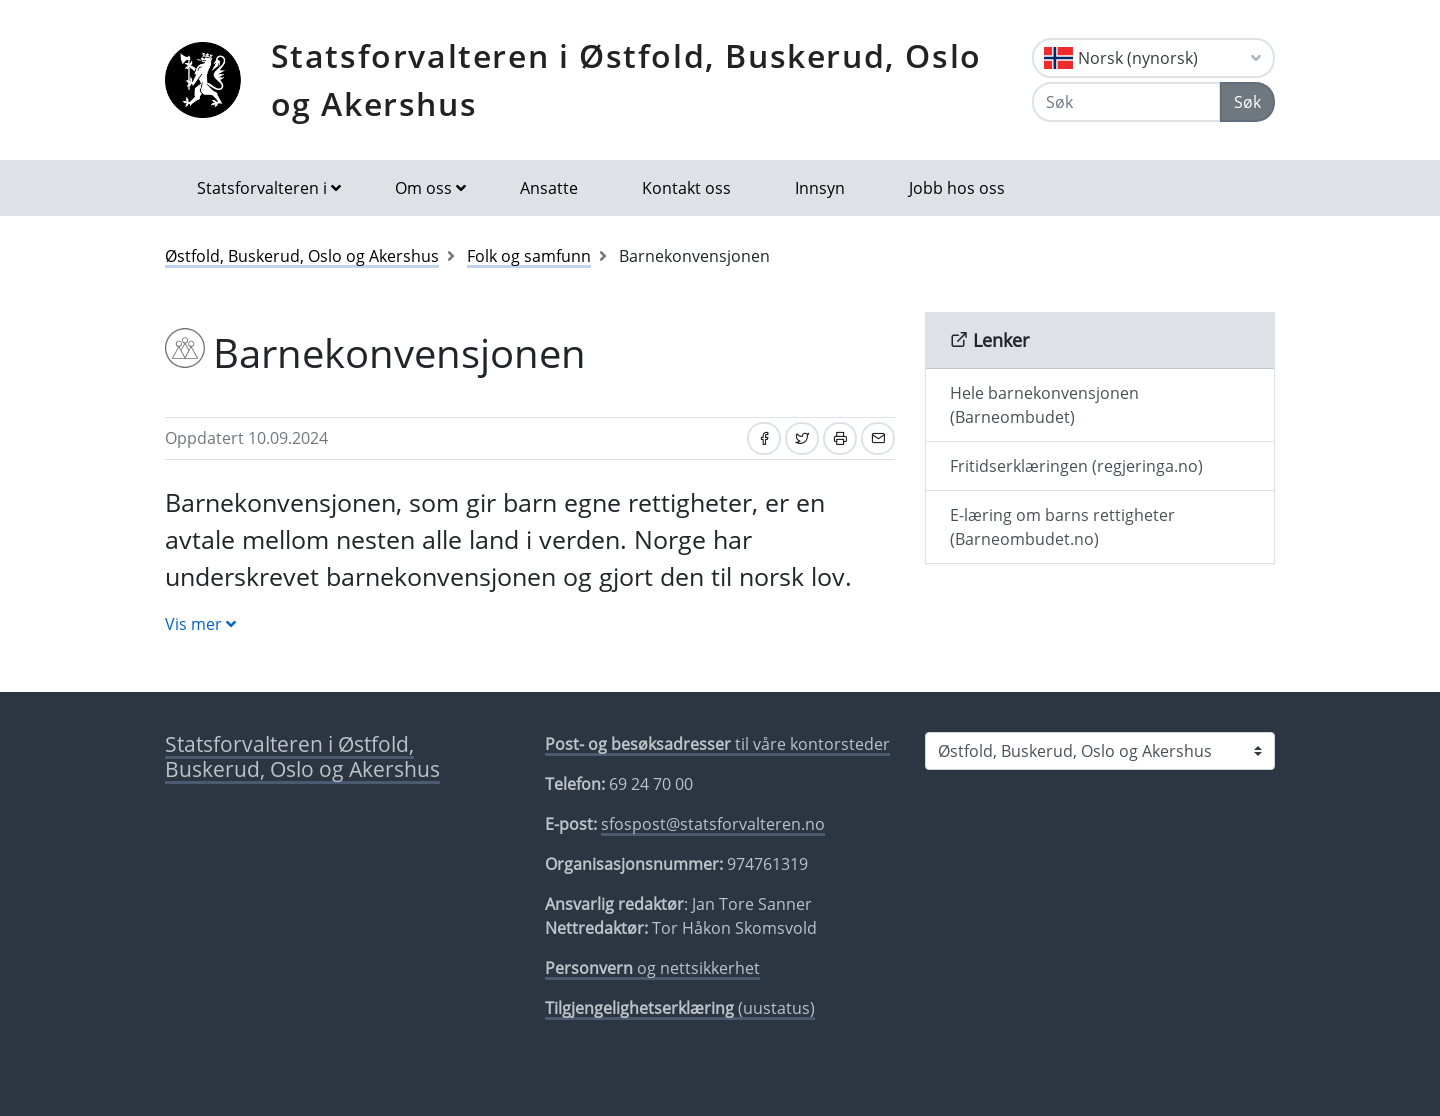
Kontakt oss (686, 188)
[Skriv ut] (840, 438)
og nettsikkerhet (652, 968)
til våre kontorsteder (717, 744)
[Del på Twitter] (802, 438)
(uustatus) (680, 1008)
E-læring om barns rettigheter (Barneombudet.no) (1062, 527)
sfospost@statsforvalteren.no (713, 824)
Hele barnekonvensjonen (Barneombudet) (1044, 405)
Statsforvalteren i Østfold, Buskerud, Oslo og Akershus (626, 79)
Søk (1247, 102)
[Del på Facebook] (764, 438)
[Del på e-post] (878, 438)
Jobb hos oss (957, 188)
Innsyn (820, 188)
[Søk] (1126, 102)
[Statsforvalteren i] (1100, 751)
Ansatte (549, 188)
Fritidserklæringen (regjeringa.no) (1076, 466)
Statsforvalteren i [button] (262, 188)
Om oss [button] (423, 188)
